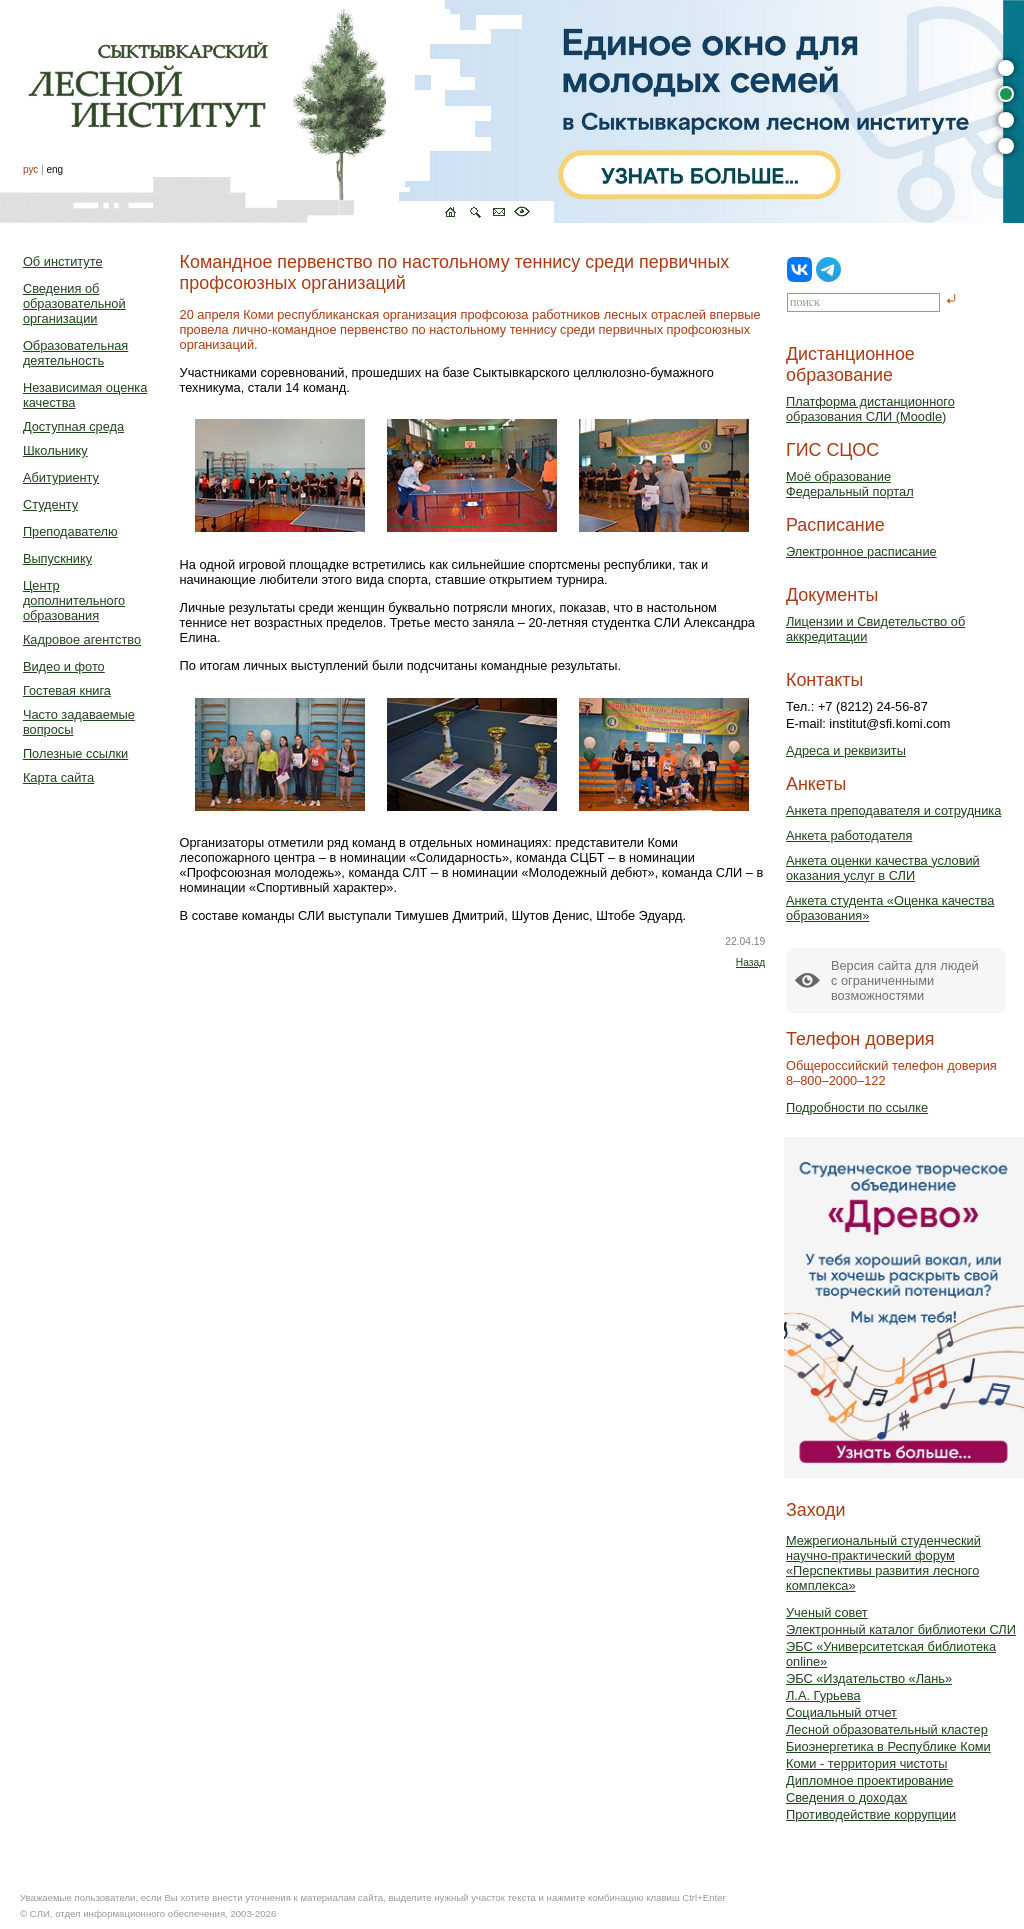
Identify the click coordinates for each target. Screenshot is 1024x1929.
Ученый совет (827, 1612)
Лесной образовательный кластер (887, 1729)
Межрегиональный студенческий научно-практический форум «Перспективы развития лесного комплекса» (883, 1563)
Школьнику (55, 450)
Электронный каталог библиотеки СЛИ (901, 1629)
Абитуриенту (61, 477)
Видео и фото (64, 666)
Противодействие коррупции (871, 1814)
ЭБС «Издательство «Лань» (869, 1678)
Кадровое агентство (82, 639)
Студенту (50, 504)
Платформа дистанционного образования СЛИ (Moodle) (870, 409)
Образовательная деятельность (75, 353)
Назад (750, 962)
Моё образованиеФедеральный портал (850, 484)
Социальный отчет (841, 1712)
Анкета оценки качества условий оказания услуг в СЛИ (883, 868)
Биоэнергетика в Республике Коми (888, 1746)
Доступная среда (73, 426)
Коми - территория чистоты (867, 1763)
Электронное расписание (861, 551)
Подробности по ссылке (857, 1107)
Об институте (63, 261)
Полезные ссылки (75, 753)
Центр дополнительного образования (74, 600)
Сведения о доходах (846, 1797)
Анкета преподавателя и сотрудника (893, 810)
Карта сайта (58, 777)
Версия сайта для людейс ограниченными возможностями (905, 980)
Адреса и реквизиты (846, 750)
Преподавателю (70, 531)
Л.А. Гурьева (823, 1695)
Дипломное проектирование (870, 1780)
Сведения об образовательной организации (74, 303)
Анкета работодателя (849, 835)
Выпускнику (57, 558)
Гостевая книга (67, 690)
